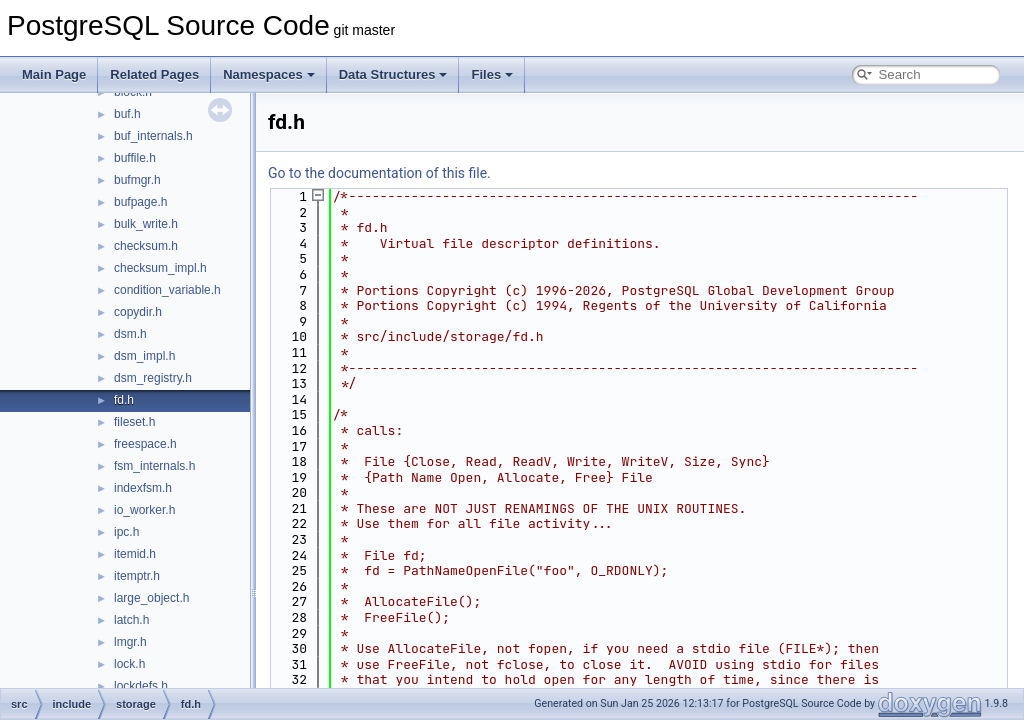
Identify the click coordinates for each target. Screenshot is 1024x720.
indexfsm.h (143, 488)
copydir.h (138, 312)
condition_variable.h (167, 290)
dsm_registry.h (153, 378)
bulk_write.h (146, 224)
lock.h (129, 664)
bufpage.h (140, 202)
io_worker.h (144, 510)
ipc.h (126, 532)
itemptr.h (137, 576)
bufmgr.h (137, 180)
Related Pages (154, 74)
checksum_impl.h (160, 268)
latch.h (131, 620)
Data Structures (393, 74)
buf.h (127, 114)
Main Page (54, 74)
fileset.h (134, 422)
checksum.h (146, 246)
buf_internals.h (153, 136)
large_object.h (151, 598)
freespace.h (145, 444)
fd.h (124, 400)
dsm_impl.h (144, 356)
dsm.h (130, 334)
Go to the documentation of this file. (379, 173)
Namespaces (269, 74)
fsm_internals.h (154, 466)
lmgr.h (130, 642)
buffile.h (135, 158)
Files (492, 74)
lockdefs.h (141, 686)
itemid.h (135, 554)
